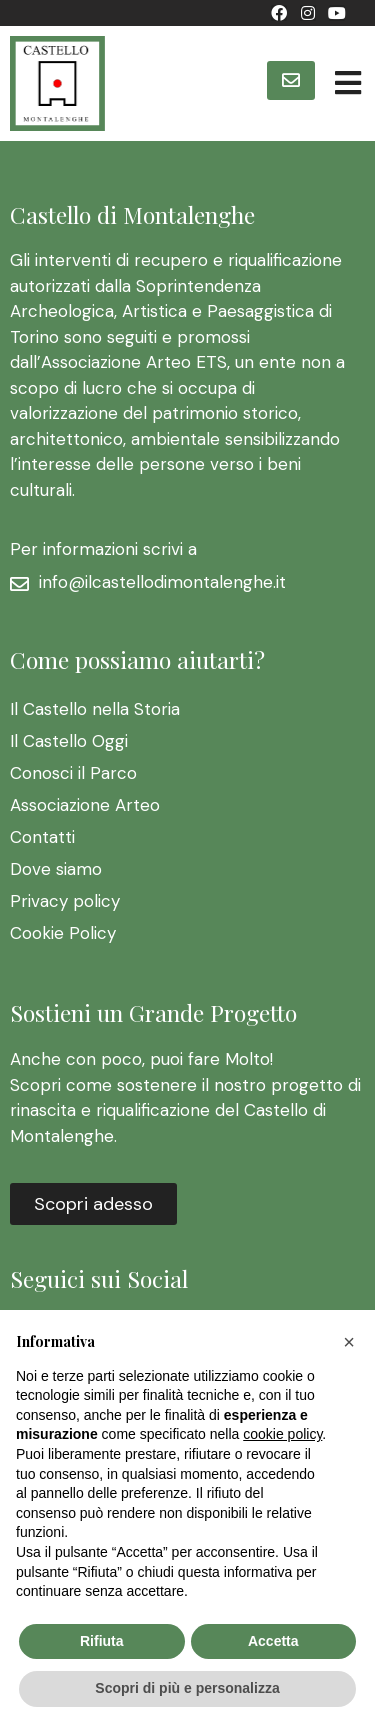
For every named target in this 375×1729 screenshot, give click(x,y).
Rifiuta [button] (102, 1641)
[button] (291, 80)
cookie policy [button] (282, 1434)
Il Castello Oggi (69, 741)
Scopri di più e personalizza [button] (187, 1688)
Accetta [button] (273, 1641)
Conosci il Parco (73, 773)
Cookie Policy (63, 933)
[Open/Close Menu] (347, 83)
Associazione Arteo (85, 805)
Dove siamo (56, 869)
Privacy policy (65, 901)
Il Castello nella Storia (95, 709)
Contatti (42, 837)
